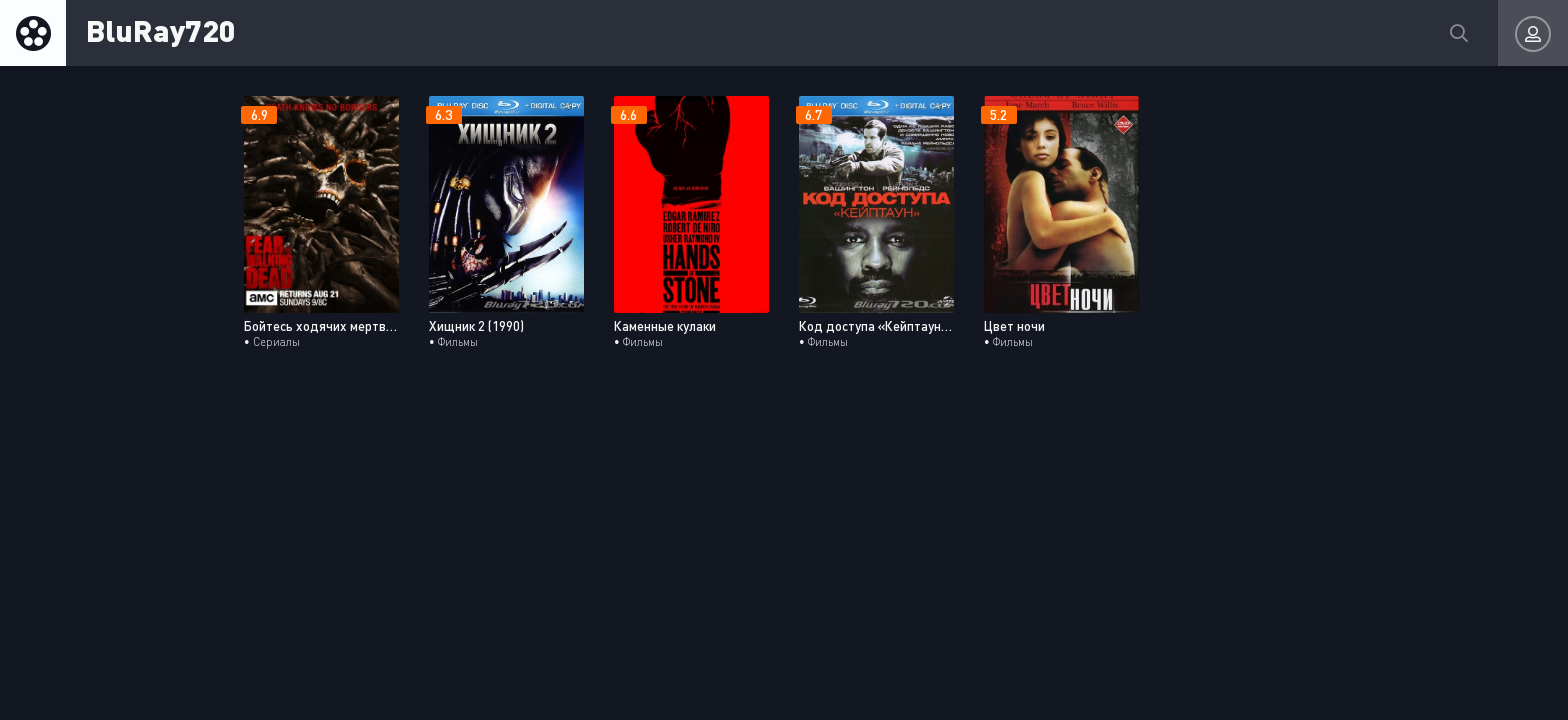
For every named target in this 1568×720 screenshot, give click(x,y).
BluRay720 (161, 29)
